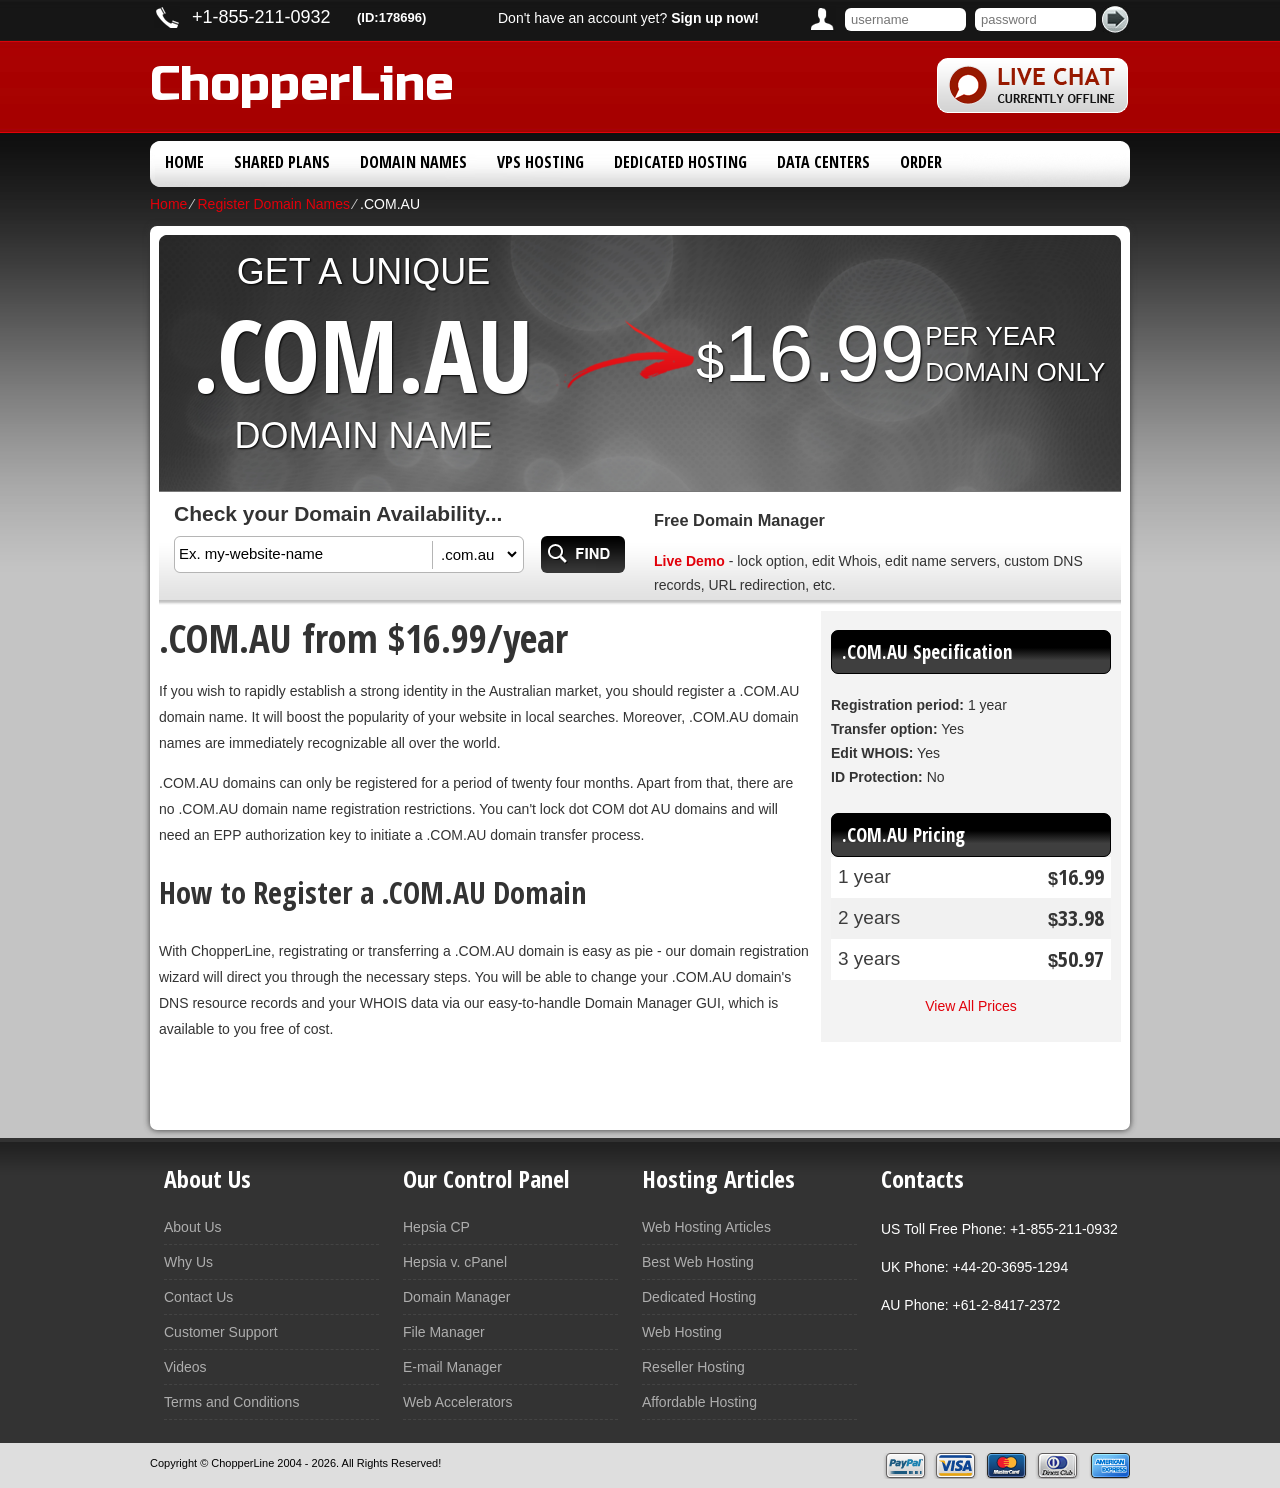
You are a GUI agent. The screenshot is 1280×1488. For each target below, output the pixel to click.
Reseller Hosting (693, 1367)
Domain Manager (456, 1297)
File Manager (444, 1332)
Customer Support (221, 1332)
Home (184, 162)
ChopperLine (302, 80)
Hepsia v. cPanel (455, 1262)
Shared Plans (282, 162)
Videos (185, 1367)
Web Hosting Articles (706, 1227)
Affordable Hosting (699, 1402)
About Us (193, 1227)
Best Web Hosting (698, 1262)
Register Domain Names (273, 204)
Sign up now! (715, 18)
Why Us (188, 1262)
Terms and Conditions (231, 1402)
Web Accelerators (457, 1402)
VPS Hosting (540, 162)
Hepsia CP (436, 1227)
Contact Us (198, 1297)
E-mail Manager (452, 1367)
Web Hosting (682, 1332)
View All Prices (971, 1006)
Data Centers (823, 162)
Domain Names (413, 162)
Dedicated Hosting (680, 162)
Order (921, 162)
